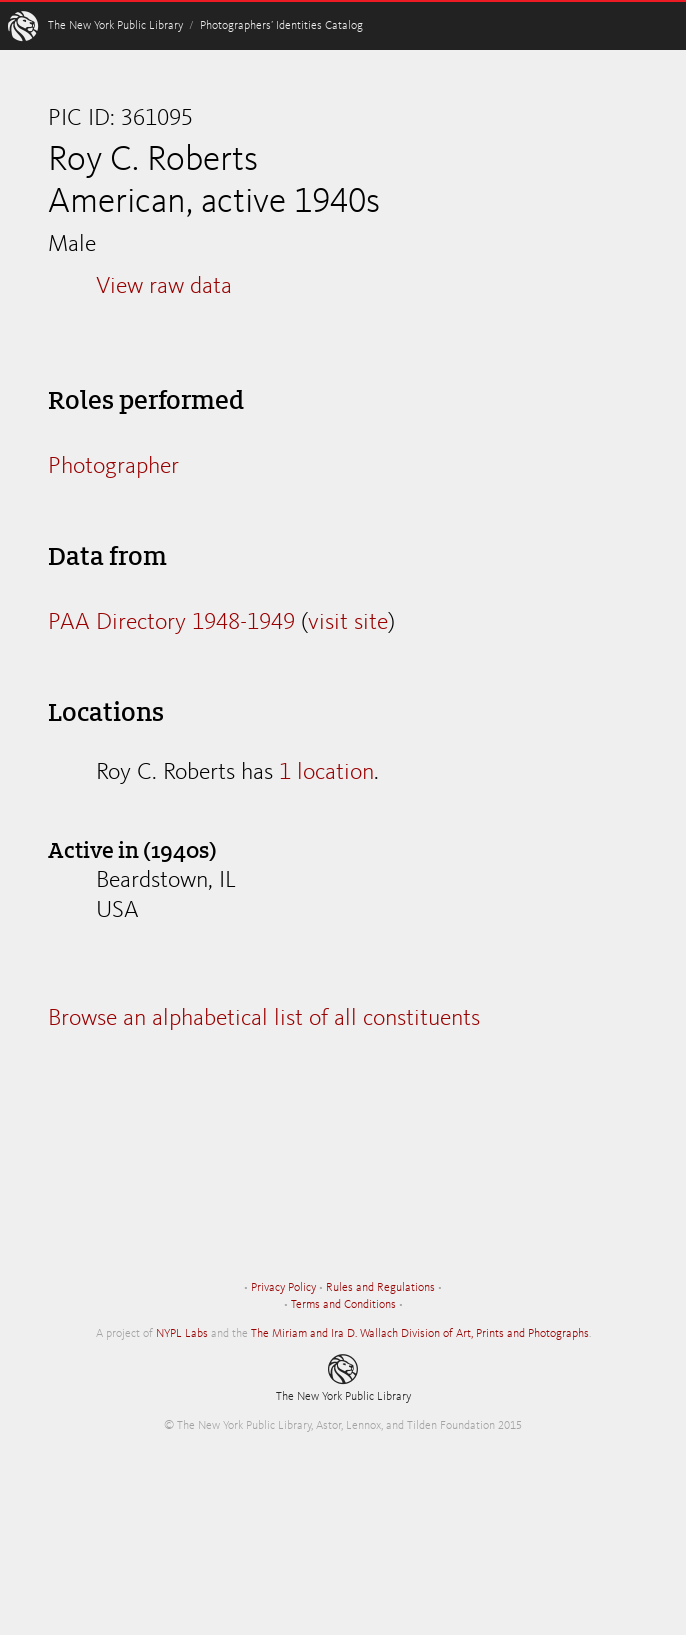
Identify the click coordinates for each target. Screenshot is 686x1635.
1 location (326, 773)
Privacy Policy (283, 1288)
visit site (348, 623)
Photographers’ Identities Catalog (281, 26)
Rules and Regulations (380, 1288)
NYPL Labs (182, 1334)
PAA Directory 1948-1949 (171, 623)
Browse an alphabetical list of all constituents (264, 1019)
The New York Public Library (115, 26)
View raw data (164, 287)
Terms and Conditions (343, 1305)
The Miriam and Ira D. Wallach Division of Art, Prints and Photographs (420, 1334)
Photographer (113, 467)
